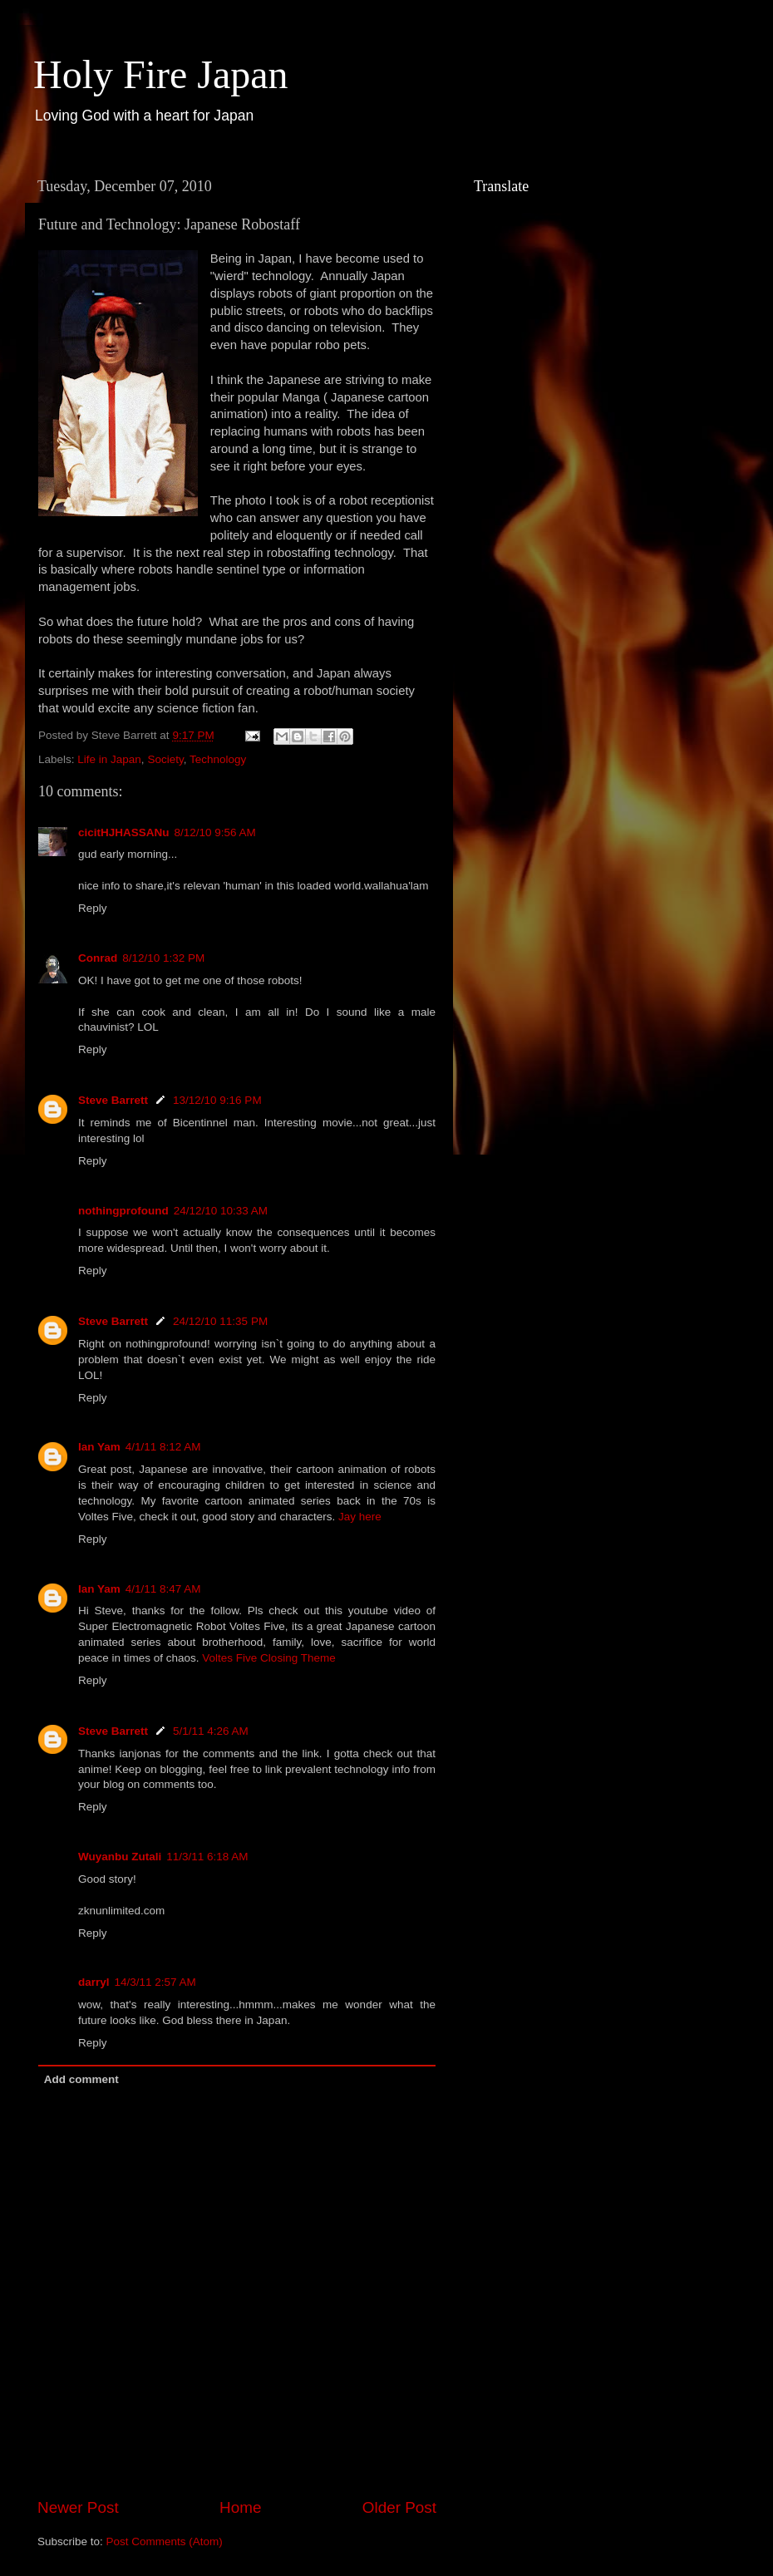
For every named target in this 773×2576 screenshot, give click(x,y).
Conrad (97, 958)
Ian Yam (99, 1447)
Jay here (360, 1516)
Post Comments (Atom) (164, 2541)
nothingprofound (123, 1210)
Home (240, 2507)
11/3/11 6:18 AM (207, 1856)
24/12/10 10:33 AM (221, 1210)
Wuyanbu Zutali (119, 1856)
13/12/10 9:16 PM (217, 1100)
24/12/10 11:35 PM (220, 1321)
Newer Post (78, 2507)
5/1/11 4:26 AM (211, 1731)
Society (165, 759)
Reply (92, 908)
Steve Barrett (113, 1100)
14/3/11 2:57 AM (155, 1982)
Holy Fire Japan (160, 74)
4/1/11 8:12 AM (163, 1447)
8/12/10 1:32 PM (163, 958)
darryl (94, 1982)
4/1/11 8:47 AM (163, 1589)
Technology (218, 759)
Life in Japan (109, 759)
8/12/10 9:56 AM (215, 832)
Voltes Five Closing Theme (268, 1658)
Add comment (81, 2079)
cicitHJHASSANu (124, 832)
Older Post (399, 2507)
